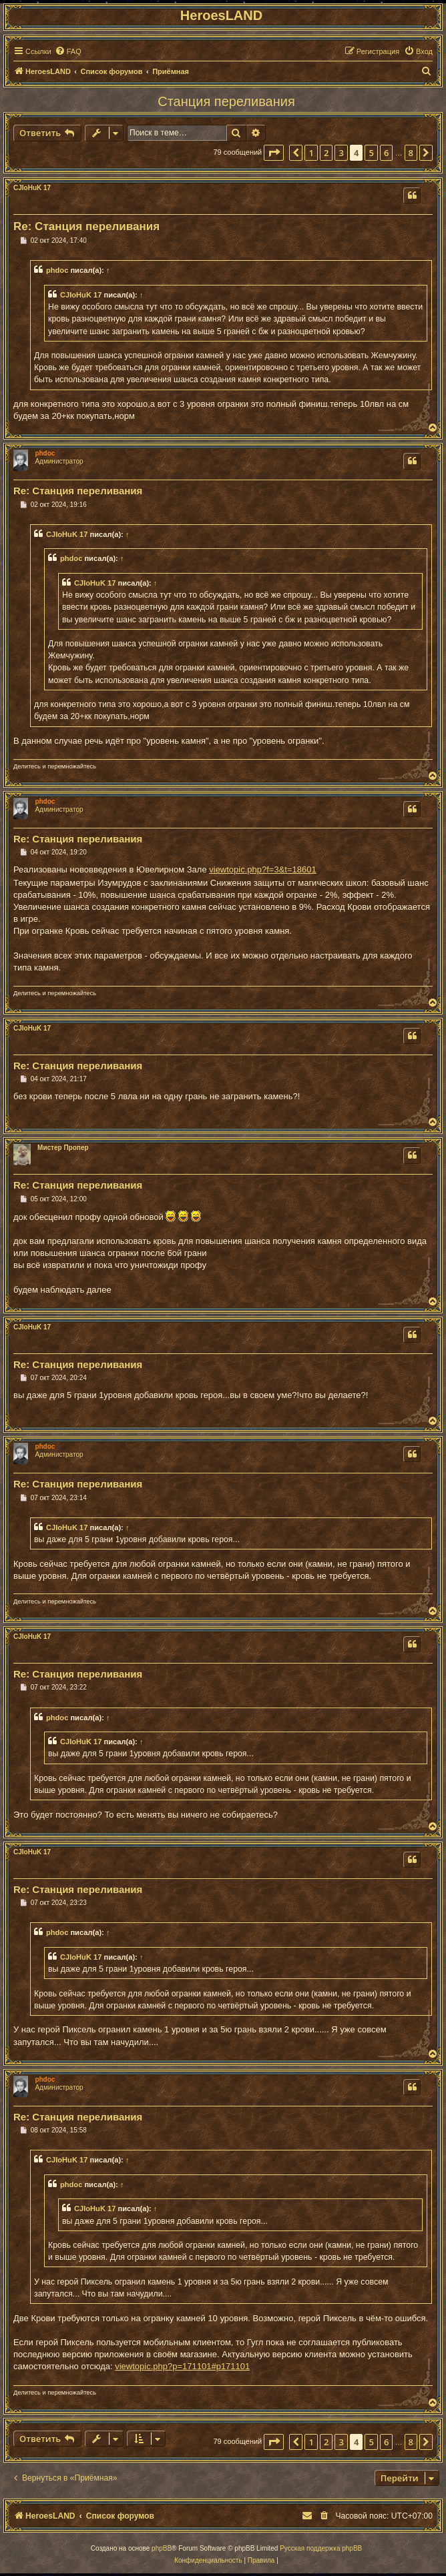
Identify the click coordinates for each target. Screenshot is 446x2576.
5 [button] (371, 153)
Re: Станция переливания (86, 226)
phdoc (57, 270)
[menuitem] (68, 51)
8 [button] (411, 153)
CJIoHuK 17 (32, 187)
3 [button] (341, 153)
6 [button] (386, 153)
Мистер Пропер (63, 1147)
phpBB (162, 2548)
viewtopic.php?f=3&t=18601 (262, 869)
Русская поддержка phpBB (321, 2548)
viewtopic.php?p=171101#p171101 (182, 2366)
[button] (274, 153)
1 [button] (310, 153)
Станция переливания (226, 101)
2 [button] (326, 153)
